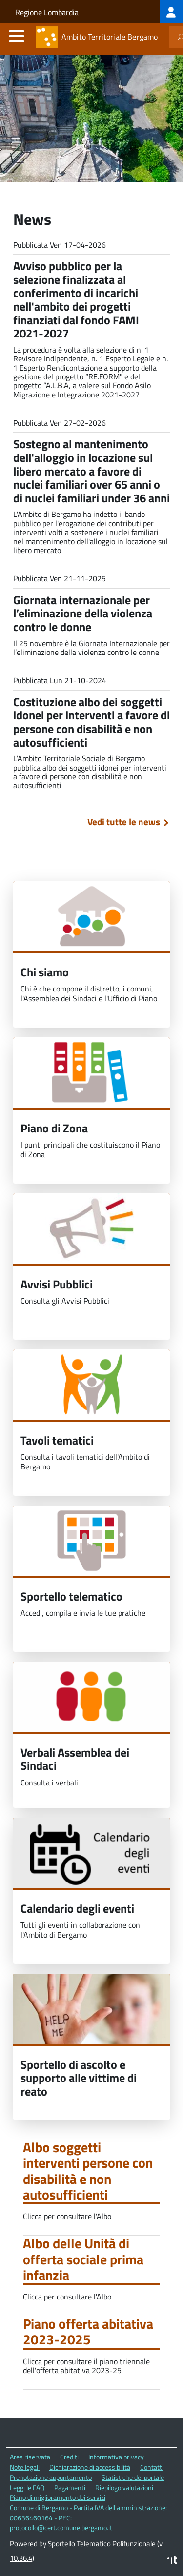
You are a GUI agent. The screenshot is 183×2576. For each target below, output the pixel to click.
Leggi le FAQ (27, 2487)
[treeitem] (171, 11)
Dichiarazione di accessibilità (89, 2467)
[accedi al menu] (16, 36)
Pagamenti (69, 2487)
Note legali (25, 2467)
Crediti (69, 2457)
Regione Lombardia (47, 12)
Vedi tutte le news (123, 822)
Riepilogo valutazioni (124, 2487)
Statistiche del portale (133, 2477)
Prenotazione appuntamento (51, 2477)
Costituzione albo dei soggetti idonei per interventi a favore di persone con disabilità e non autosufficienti (91, 722)
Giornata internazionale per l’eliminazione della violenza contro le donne (82, 613)
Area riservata (30, 2457)
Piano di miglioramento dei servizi (57, 2497)
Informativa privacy (116, 2457)
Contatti (151, 2467)
